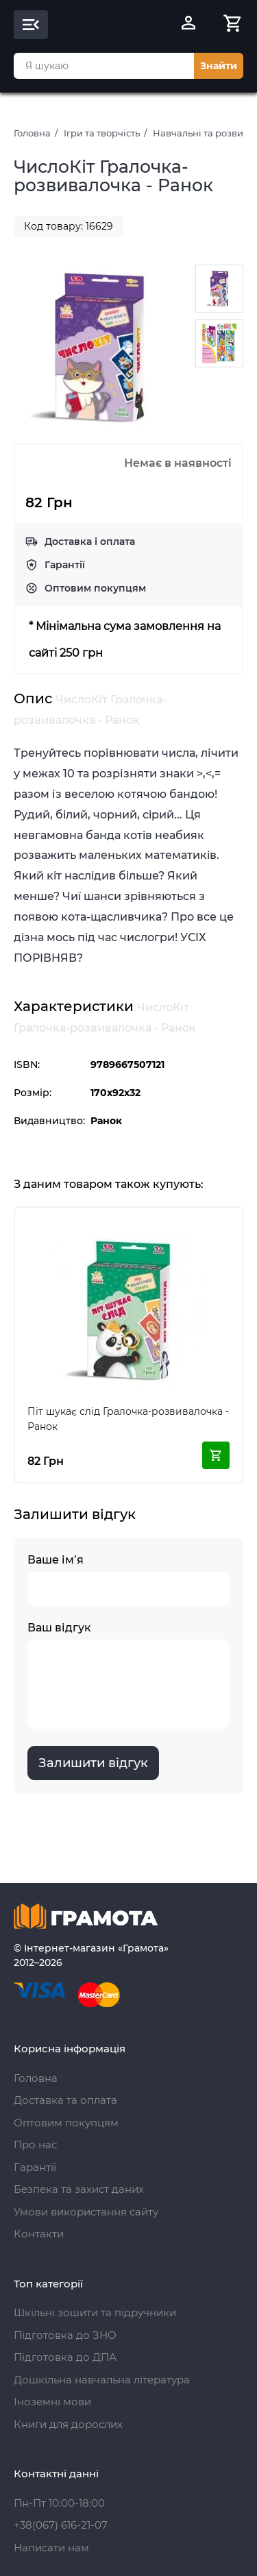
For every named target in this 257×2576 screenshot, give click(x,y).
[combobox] (104, 66)
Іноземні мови (52, 2401)
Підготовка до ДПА (65, 2357)
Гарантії (65, 565)
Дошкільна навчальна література (102, 2379)
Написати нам (51, 2547)
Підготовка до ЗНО (65, 2335)
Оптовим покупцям (95, 588)
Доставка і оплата (90, 541)
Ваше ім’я (128, 1579)
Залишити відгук (93, 1763)
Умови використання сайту (86, 2211)
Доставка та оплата (65, 2099)
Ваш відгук (128, 1675)
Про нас (35, 2144)
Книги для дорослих (68, 2424)
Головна (32, 132)
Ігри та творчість (102, 132)
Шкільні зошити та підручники (95, 2312)
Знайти (218, 66)
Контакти (39, 2233)
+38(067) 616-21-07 (61, 2524)
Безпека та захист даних (79, 2189)
